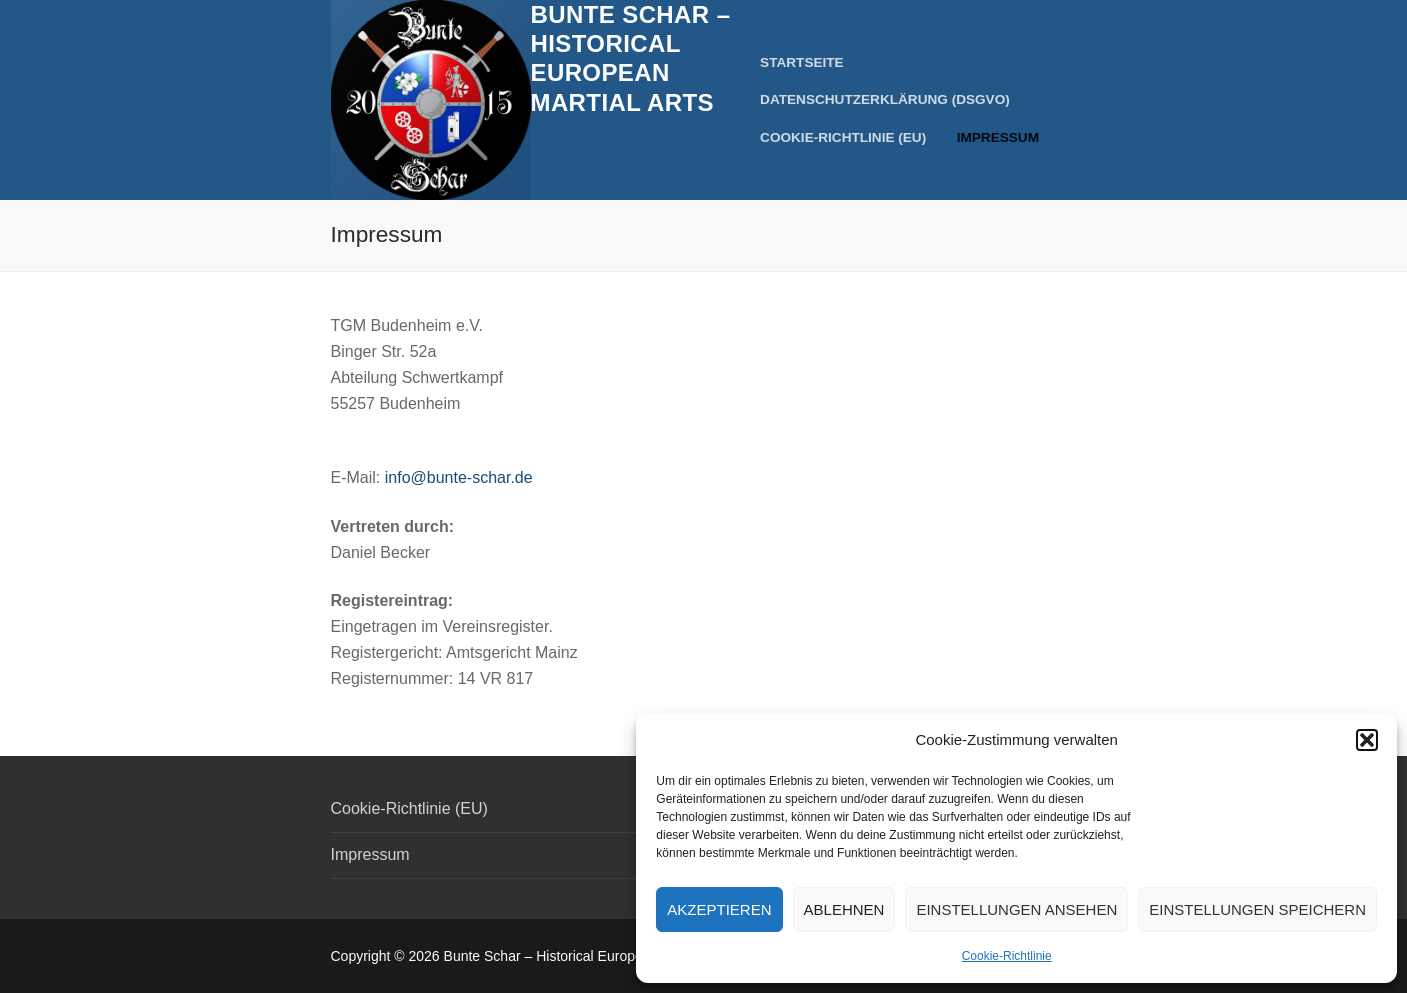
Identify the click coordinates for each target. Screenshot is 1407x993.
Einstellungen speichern (1257, 909)
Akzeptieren (719, 909)
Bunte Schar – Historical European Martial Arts (631, 58)
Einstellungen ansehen (1016, 909)
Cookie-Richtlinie (1007, 956)
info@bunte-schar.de (459, 477)
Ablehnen (844, 909)
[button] (1367, 740)
